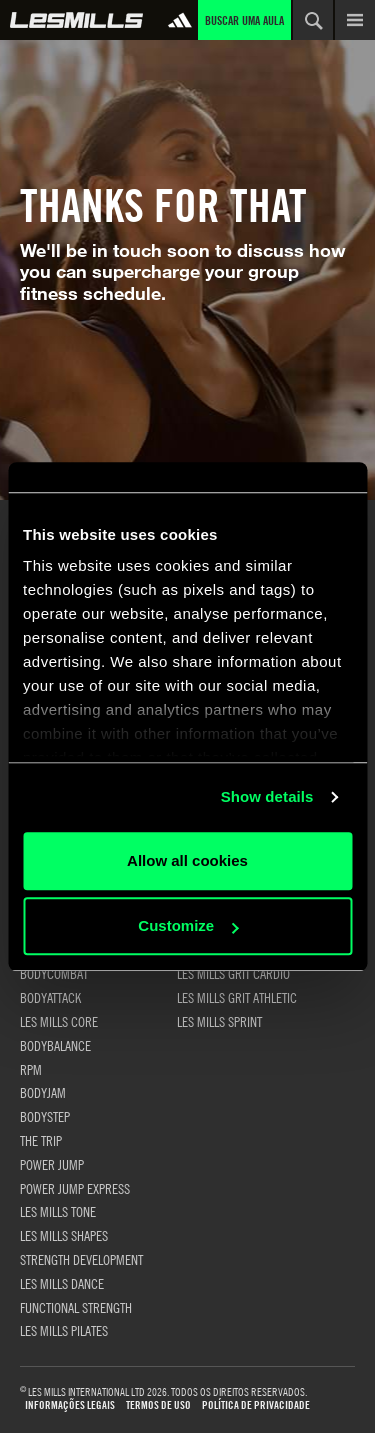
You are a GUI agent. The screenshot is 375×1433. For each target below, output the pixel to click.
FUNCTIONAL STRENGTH (76, 1307)
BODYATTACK (50, 997)
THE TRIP (41, 1140)
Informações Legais (70, 1405)
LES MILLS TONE (58, 1211)
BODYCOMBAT (54, 973)
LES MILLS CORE (59, 1021)
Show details (267, 796)
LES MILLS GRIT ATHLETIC (237, 997)
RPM (31, 1069)
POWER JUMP (52, 1164)
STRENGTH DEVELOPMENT (81, 1259)
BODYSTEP (45, 1116)
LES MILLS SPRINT (219, 1021)
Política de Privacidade (256, 1405)
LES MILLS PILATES (64, 1330)
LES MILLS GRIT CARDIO (233, 973)
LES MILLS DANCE (62, 1283)
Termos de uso (158, 1405)
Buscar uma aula (244, 20)
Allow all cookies (187, 860)
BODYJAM (43, 1092)
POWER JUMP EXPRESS (75, 1188)
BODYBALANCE (55, 1045)
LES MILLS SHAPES (64, 1235)
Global (76, 20)
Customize (188, 925)
